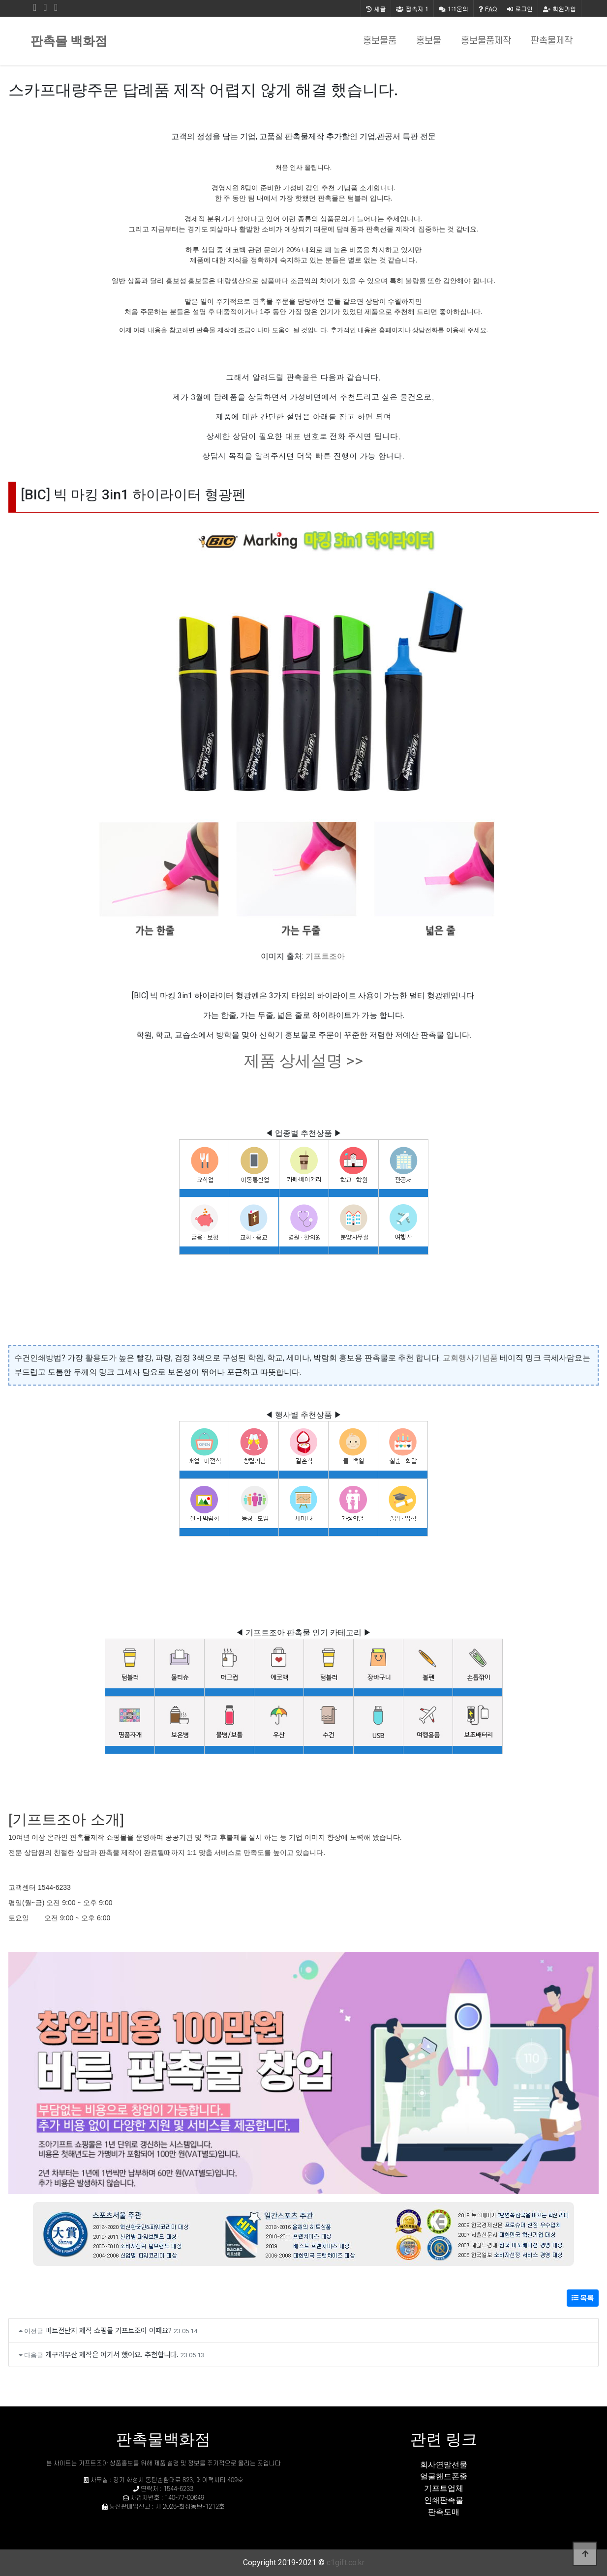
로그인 (520, 8)
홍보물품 (379, 41)
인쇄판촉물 (443, 2500)
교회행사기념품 (470, 1357)
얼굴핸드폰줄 (443, 2476)
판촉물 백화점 (68, 41)
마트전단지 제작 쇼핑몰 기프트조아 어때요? (108, 2330)
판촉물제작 (552, 41)
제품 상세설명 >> (303, 1060)
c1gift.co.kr (345, 2562)
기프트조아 (325, 956)
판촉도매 (443, 2512)
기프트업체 (443, 2488)
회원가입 (559, 8)
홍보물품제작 (486, 41)
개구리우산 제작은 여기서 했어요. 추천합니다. (112, 2354)
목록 (583, 2298)
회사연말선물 (443, 2464)
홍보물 (428, 41)
